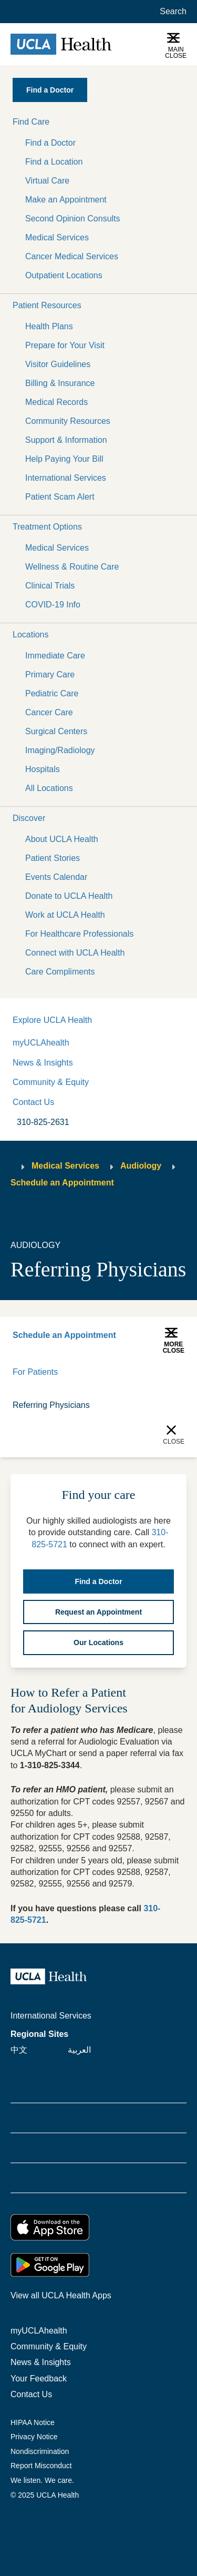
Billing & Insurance (60, 383)
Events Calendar (56, 877)
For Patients (35, 1371)
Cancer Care (49, 712)
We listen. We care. (42, 2480)
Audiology (140, 1165)
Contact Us (33, 1102)
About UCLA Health (61, 839)
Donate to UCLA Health (68, 895)
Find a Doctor (50, 142)
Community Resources (67, 421)
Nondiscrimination (40, 2451)
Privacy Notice (34, 2436)
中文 (19, 2049)
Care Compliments (60, 971)
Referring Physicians (51, 1405)
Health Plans (49, 326)
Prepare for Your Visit (65, 345)
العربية (79, 2049)
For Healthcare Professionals (79, 933)
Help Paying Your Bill (64, 458)
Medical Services (57, 237)
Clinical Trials (50, 585)
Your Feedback (39, 2378)
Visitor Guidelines (57, 364)
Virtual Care (47, 180)
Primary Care (50, 674)
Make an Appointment (66, 199)
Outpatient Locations (63, 275)
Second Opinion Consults (72, 218)
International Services (65, 477)
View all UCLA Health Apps (61, 2295)
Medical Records (56, 402)
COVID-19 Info (52, 604)
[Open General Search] (171, 11)
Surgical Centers (56, 731)
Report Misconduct (41, 2465)
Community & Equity (51, 1082)
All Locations (49, 788)
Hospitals (42, 769)
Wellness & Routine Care (72, 566)
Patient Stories (52, 858)
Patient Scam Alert (60, 496)
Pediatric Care (51, 693)
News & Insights (43, 1062)
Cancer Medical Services (71, 256)
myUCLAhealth (41, 1042)
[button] (98, 122)
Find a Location (53, 161)
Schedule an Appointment (62, 1182)
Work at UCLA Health (65, 914)
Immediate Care (55, 655)
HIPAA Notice (33, 2422)
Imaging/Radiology (60, 750)
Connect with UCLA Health (75, 952)
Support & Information (66, 439)
